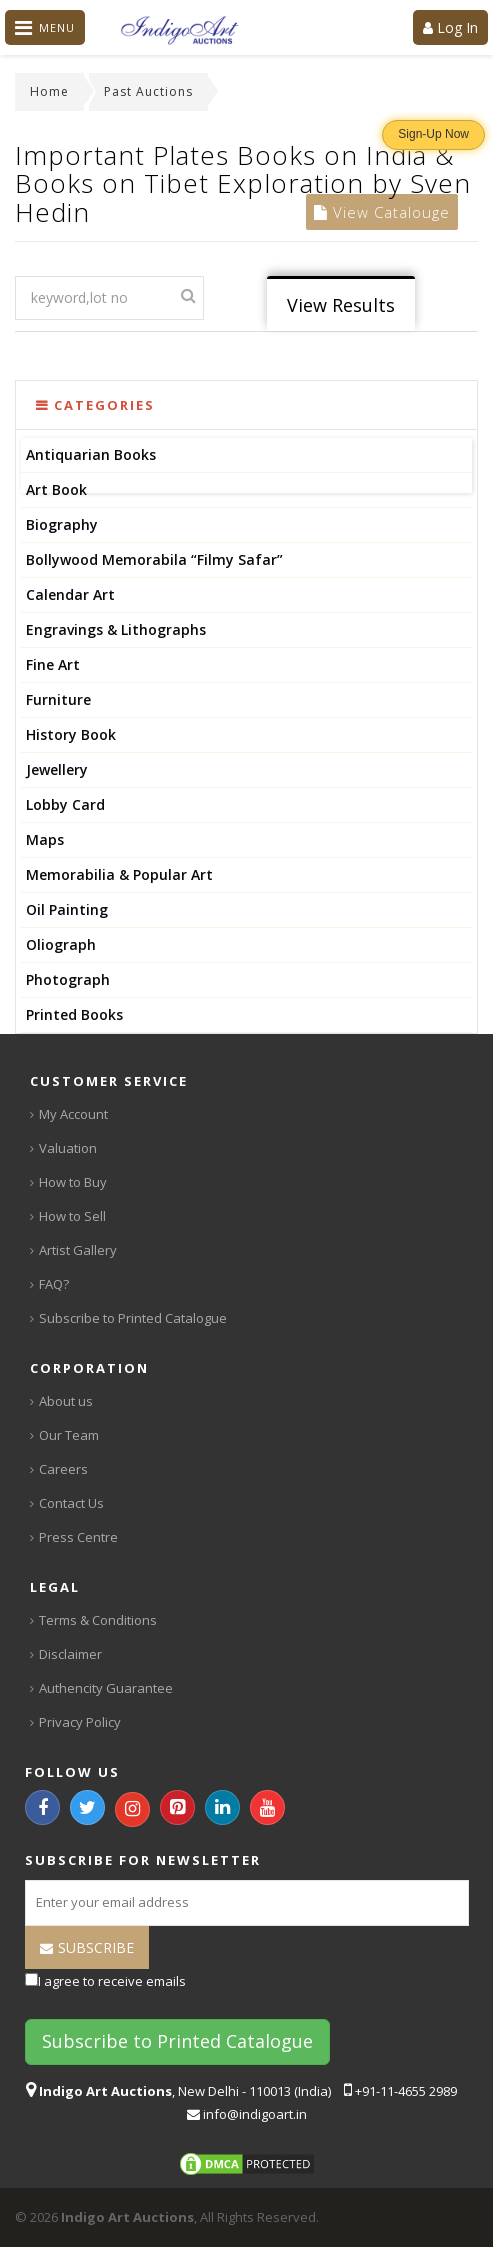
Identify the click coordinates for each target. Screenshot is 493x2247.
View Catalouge (382, 212)
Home (49, 91)
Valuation (68, 1148)
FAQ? (54, 1284)
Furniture (58, 699)
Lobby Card (65, 804)
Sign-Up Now (433, 134)
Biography (62, 524)
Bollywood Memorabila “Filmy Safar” (154, 559)
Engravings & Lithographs (116, 629)
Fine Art (53, 664)
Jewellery (57, 769)
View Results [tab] (341, 305)
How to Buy (73, 1182)
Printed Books (74, 1014)
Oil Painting (67, 909)
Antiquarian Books (91, 454)
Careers (63, 1469)
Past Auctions (148, 91)
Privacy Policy (80, 1722)
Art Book (56, 489)
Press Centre (78, 1537)
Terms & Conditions (98, 1620)
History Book (71, 734)
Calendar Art (70, 594)
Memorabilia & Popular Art (119, 874)
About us (66, 1401)
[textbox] (109, 298)
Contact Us (71, 1503)
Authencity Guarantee (106, 1688)
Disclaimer (70, 1654)
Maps (45, 839)
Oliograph (61, 944)
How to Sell (72, 1216)
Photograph (68, 979)
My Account (73, 1114)
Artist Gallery (78, 1250)
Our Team (69, 1435)
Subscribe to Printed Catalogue (133, 1318)
